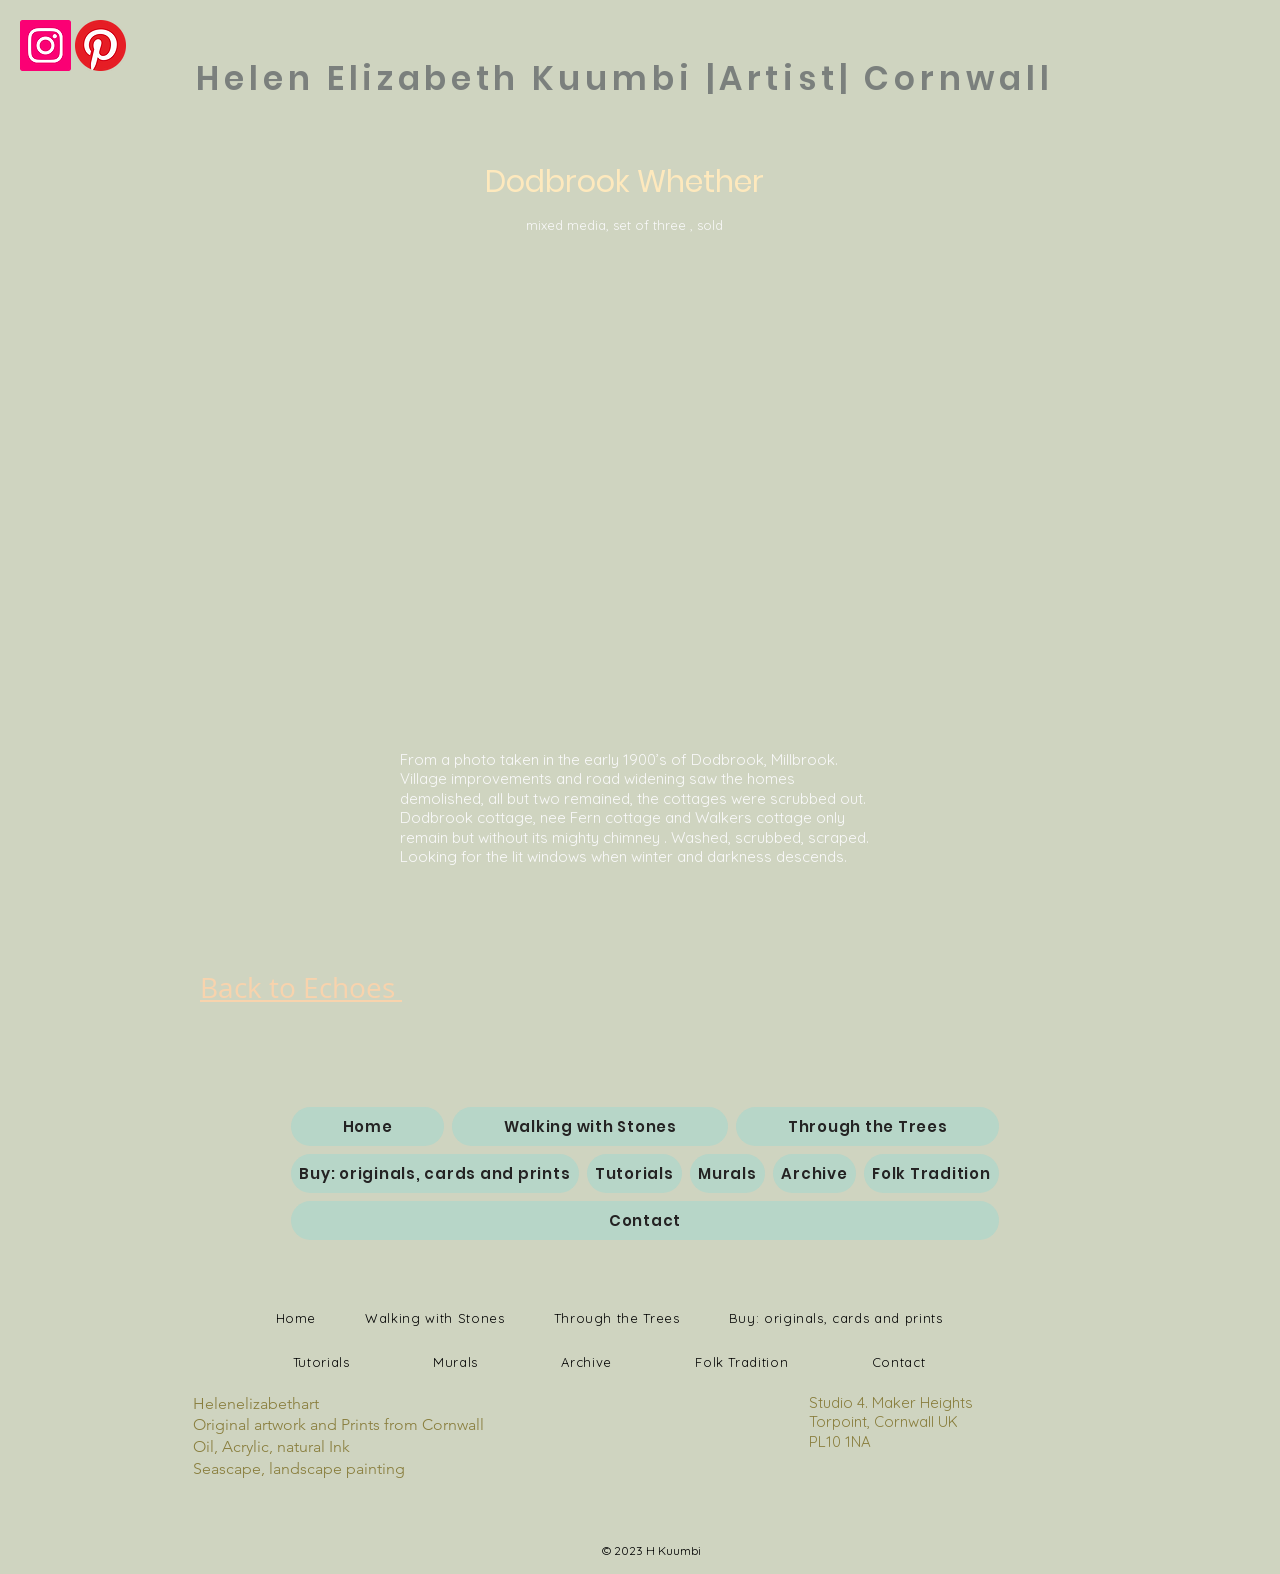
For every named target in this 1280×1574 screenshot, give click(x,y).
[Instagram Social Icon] (45, 45)
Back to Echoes (301, 987)
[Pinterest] (100, 45)
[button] (639, 479)
